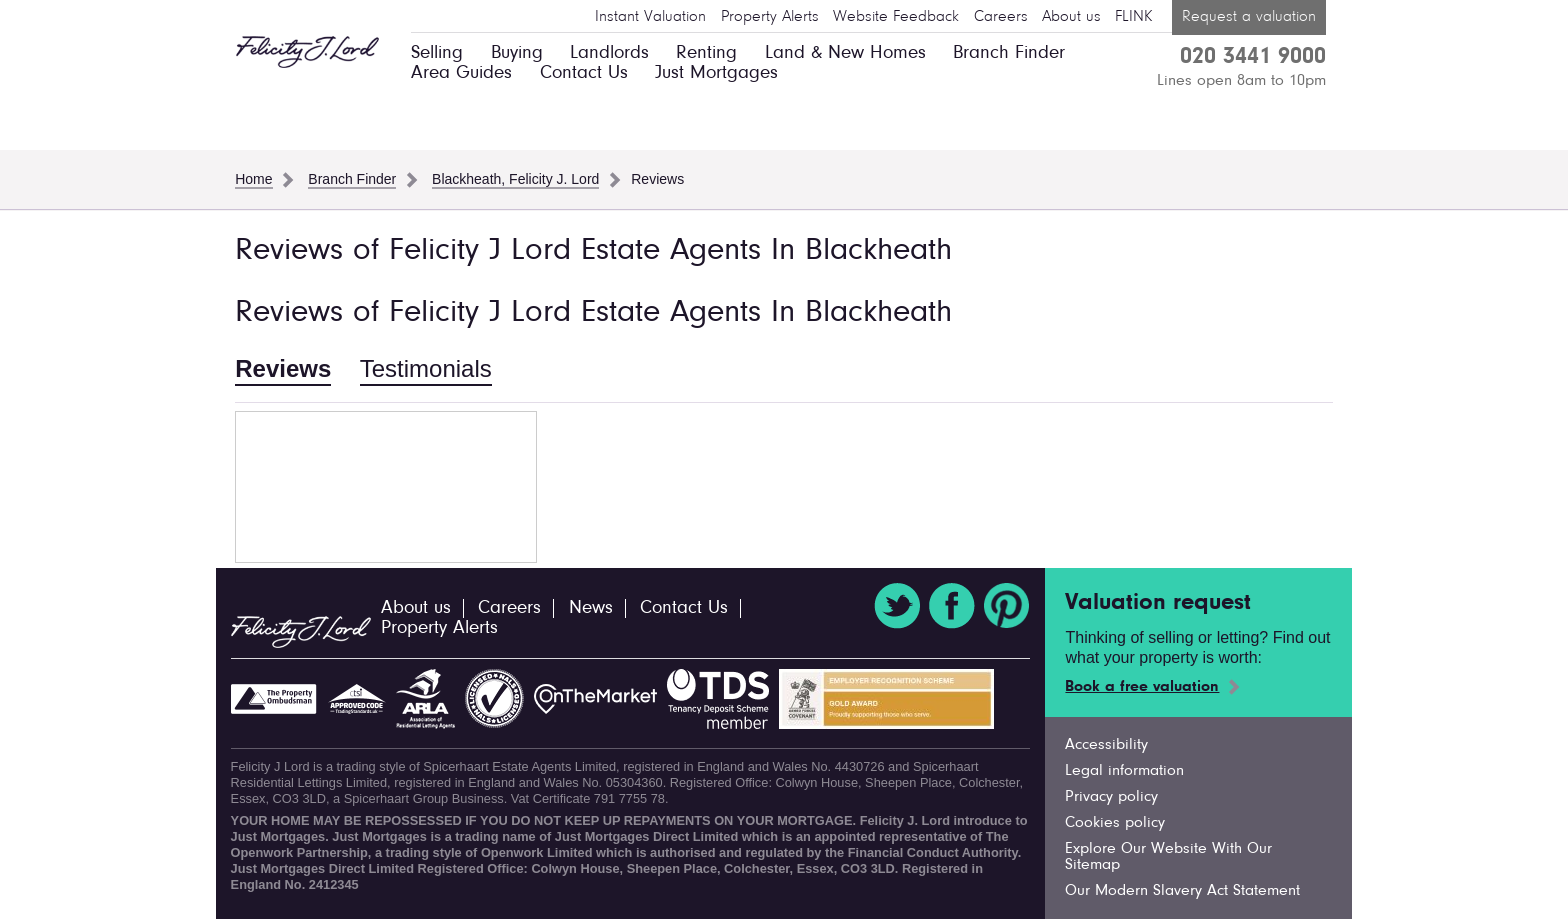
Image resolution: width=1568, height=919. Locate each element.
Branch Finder (1009, 53)
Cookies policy (1115, 823)
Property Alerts (770, 17)
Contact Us (584, 73)
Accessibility (1106, 745)
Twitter (897, 606)
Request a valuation (1249, 17)
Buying (517, 53)
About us (1071, 17)
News (591, 608)
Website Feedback (896, 17)
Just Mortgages (716, 73)
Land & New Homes (845, 53)
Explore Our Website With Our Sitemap (1168, 857)
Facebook (952, 606)
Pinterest (1007, 606)
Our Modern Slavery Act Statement (1182, 891)
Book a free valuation (1142, 687)
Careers (1001, 17)
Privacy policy (1111, 797)
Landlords (609, 53)
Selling (437, 53)
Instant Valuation (650, 17)
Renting (706, 53)
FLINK (1133, 17)
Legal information (1124, 771)
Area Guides (461, 73)
